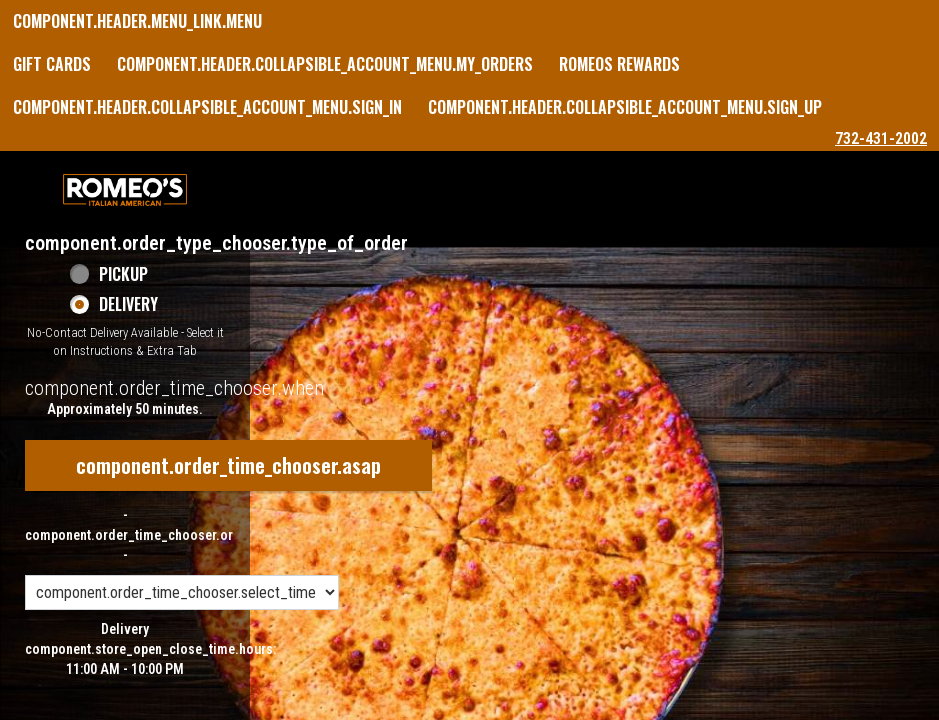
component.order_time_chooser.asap (228, 465)
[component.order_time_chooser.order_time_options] (182, 592)
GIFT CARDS (52, 64)
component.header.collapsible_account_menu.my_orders (325, 64)
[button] (125, 190)
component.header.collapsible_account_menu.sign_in (207, 107)
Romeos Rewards (619, 64)
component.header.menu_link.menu (137, 21)
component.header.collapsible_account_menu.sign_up (625, 107)
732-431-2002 (881, 138)
